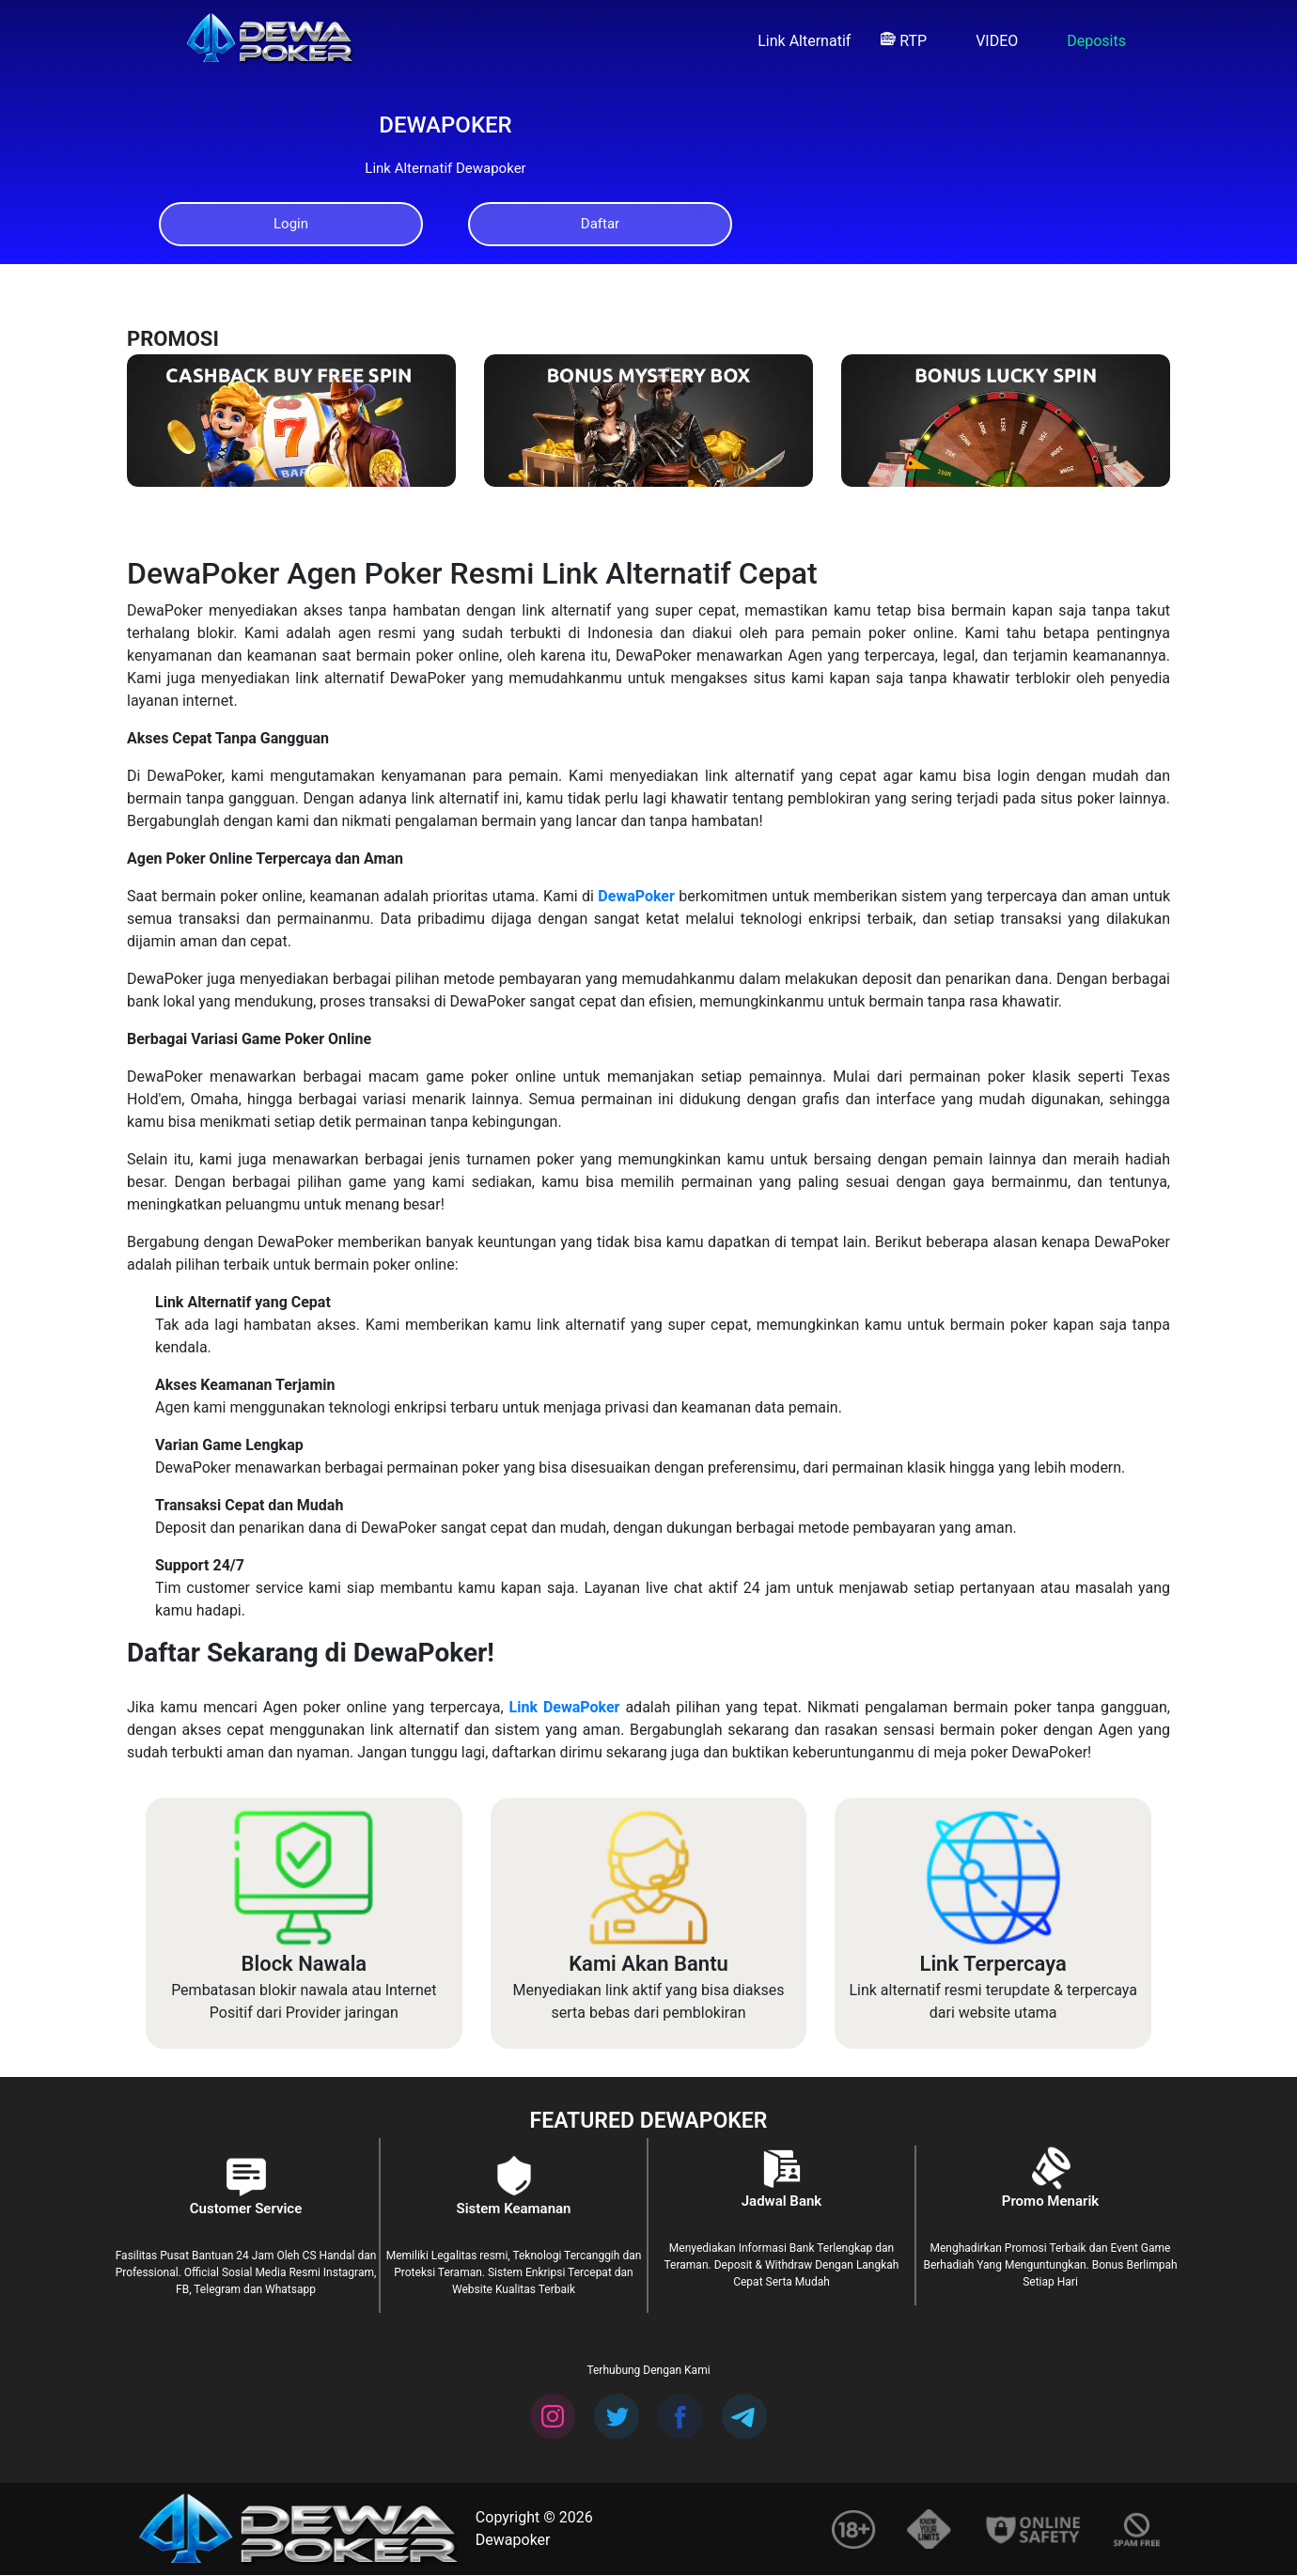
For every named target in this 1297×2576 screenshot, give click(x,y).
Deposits (1087, 40)
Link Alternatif (795, 40)
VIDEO (987, 40)
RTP (904, 40)
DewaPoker (636, 897)
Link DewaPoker (564, 1709)
